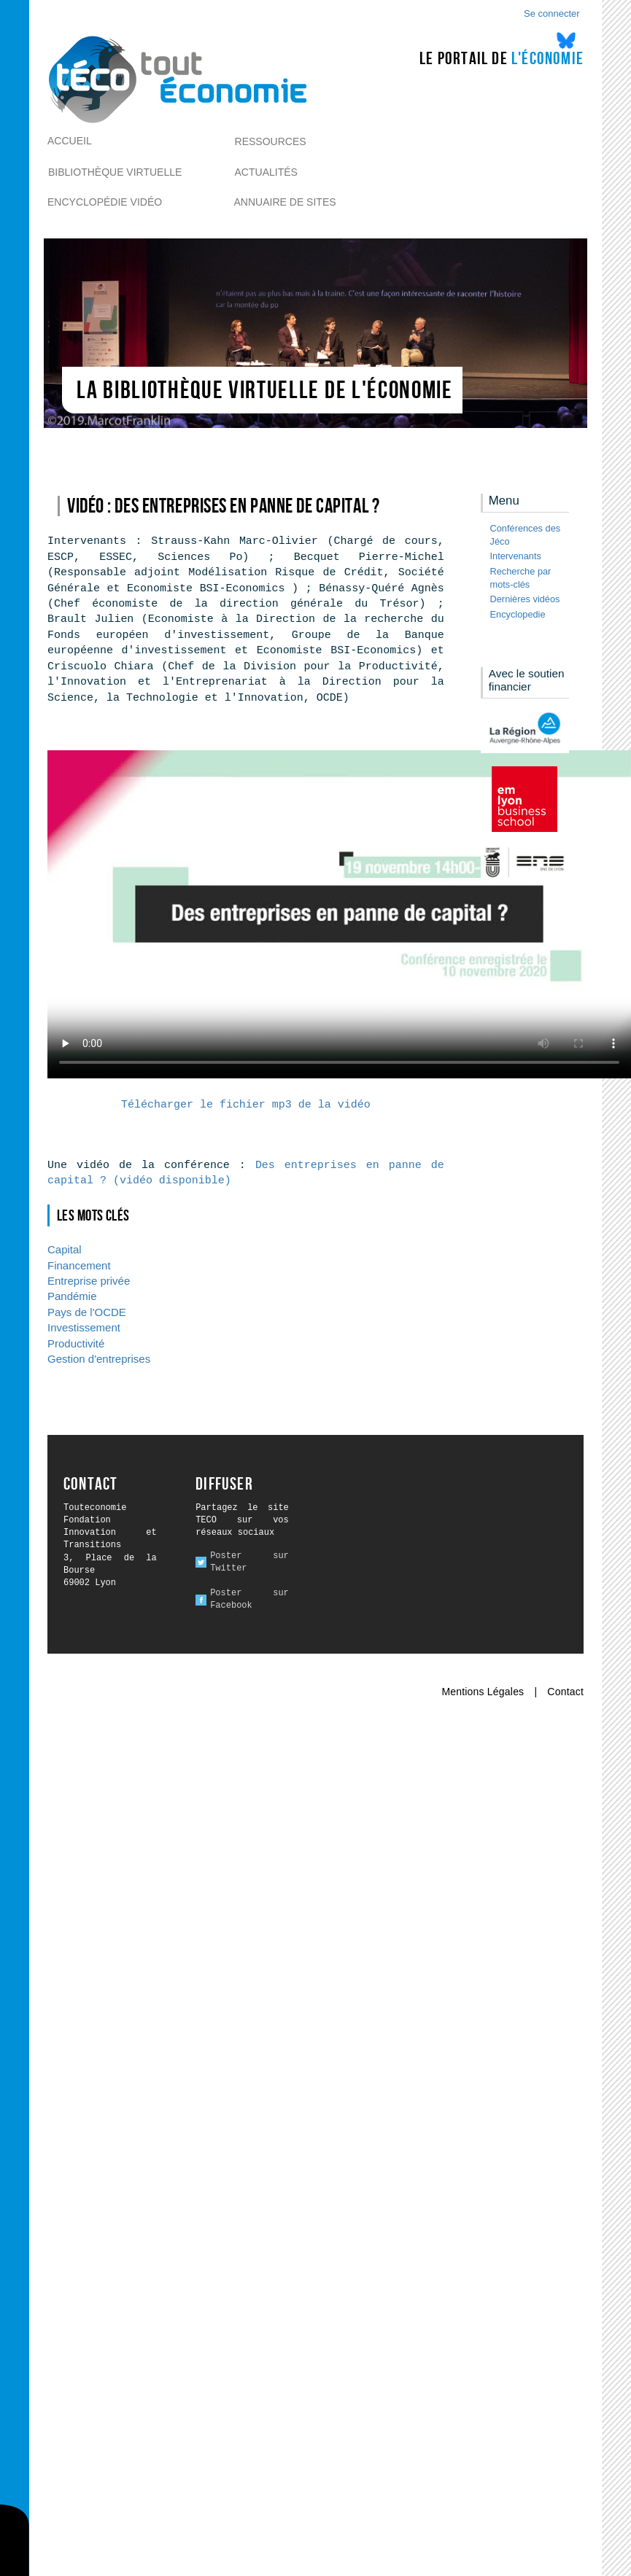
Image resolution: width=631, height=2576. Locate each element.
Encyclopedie (518, 614)
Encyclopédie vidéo (104, 202)
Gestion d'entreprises (98, 1359)
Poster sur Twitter (249, 1562)
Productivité (75, 1343)
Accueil (69, 141)
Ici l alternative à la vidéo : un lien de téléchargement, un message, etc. (339, 914)
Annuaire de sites (285, 202)
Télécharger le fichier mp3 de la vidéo (246, 1105)
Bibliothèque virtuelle (115, 172)
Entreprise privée (88, 1281)
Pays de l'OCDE (86, 1312)
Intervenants (515, 555)
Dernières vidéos (525, 599)
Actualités (266, 172)
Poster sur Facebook (249, 1599)
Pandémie (71, 1296)
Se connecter (552, 13)
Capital (64, 1249)
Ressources (270, 141)
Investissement (83, 1327)
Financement (79, 1265)
